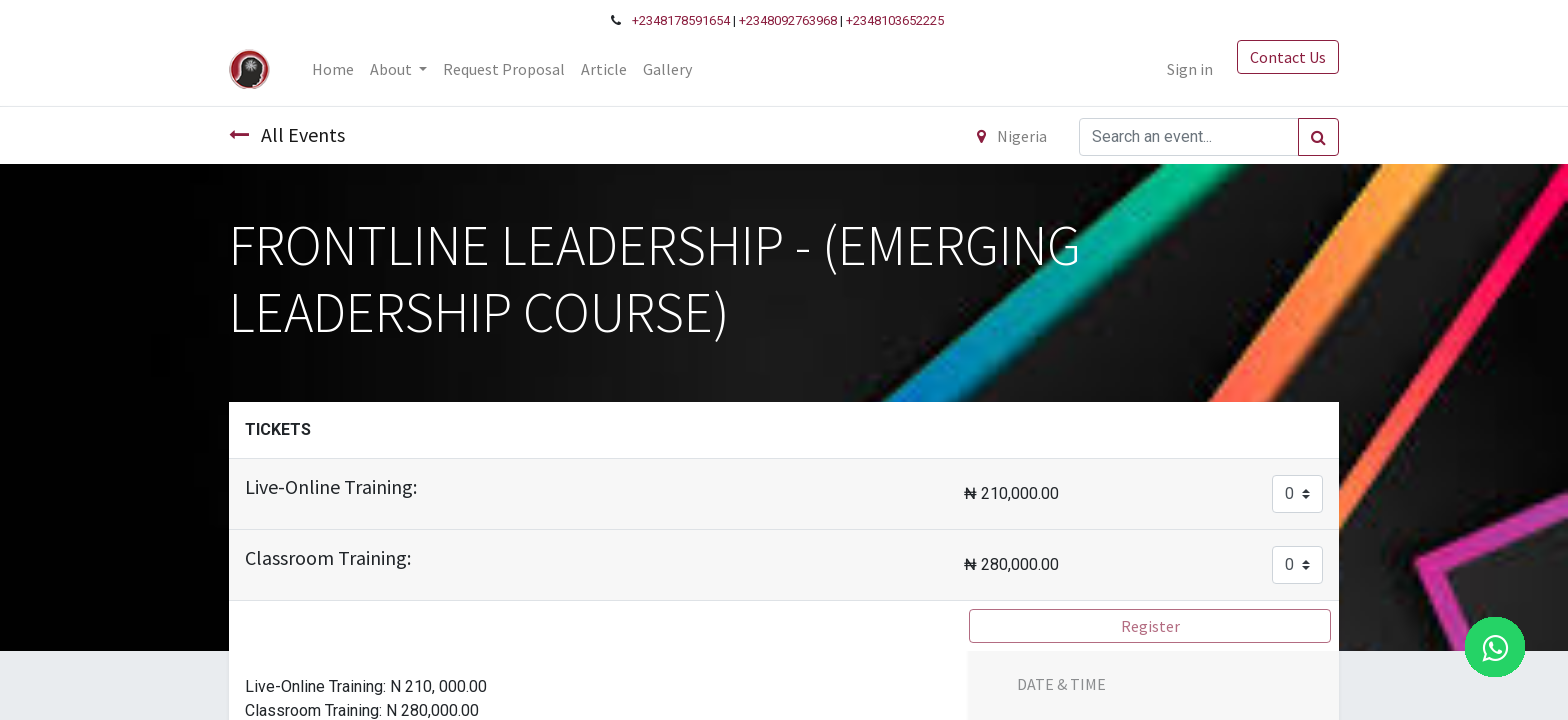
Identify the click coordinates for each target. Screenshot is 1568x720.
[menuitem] (333, 69)
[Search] (1318, 137)
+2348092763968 (788, 20)
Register (1150, 626)
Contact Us (1288, 57)
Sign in (1190, 69)
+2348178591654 (681, 20)
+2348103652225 (895, 20)
